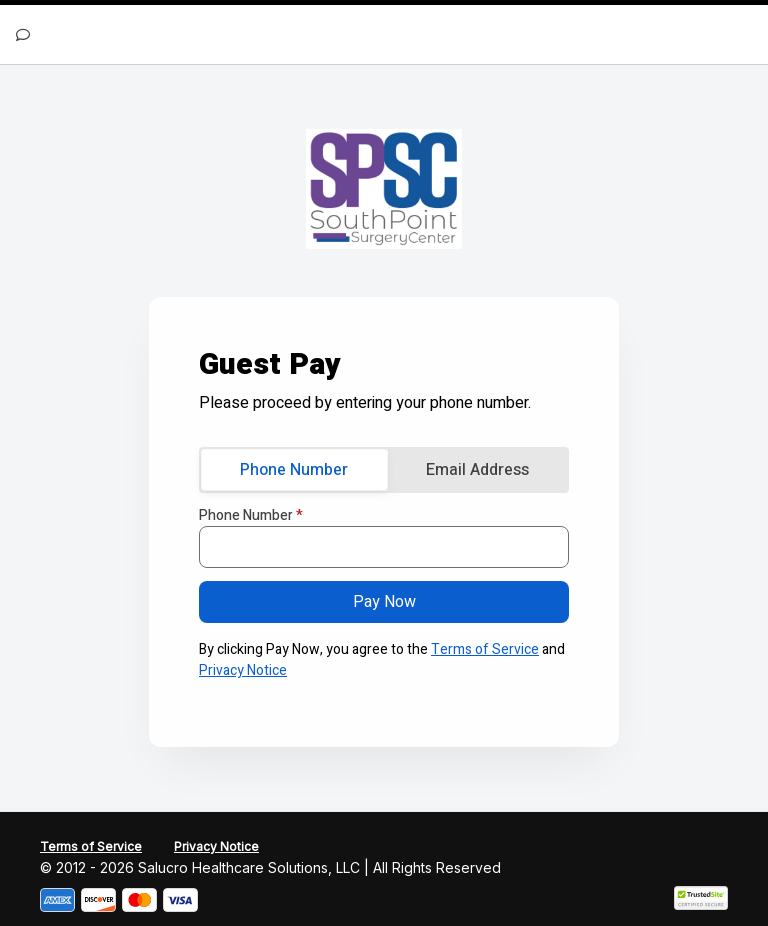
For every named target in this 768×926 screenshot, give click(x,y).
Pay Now (384, 602)
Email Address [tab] (477, 470)
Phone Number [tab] (294, 470)
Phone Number (251, 516)
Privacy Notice (243, 670)
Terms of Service (485, 649)
